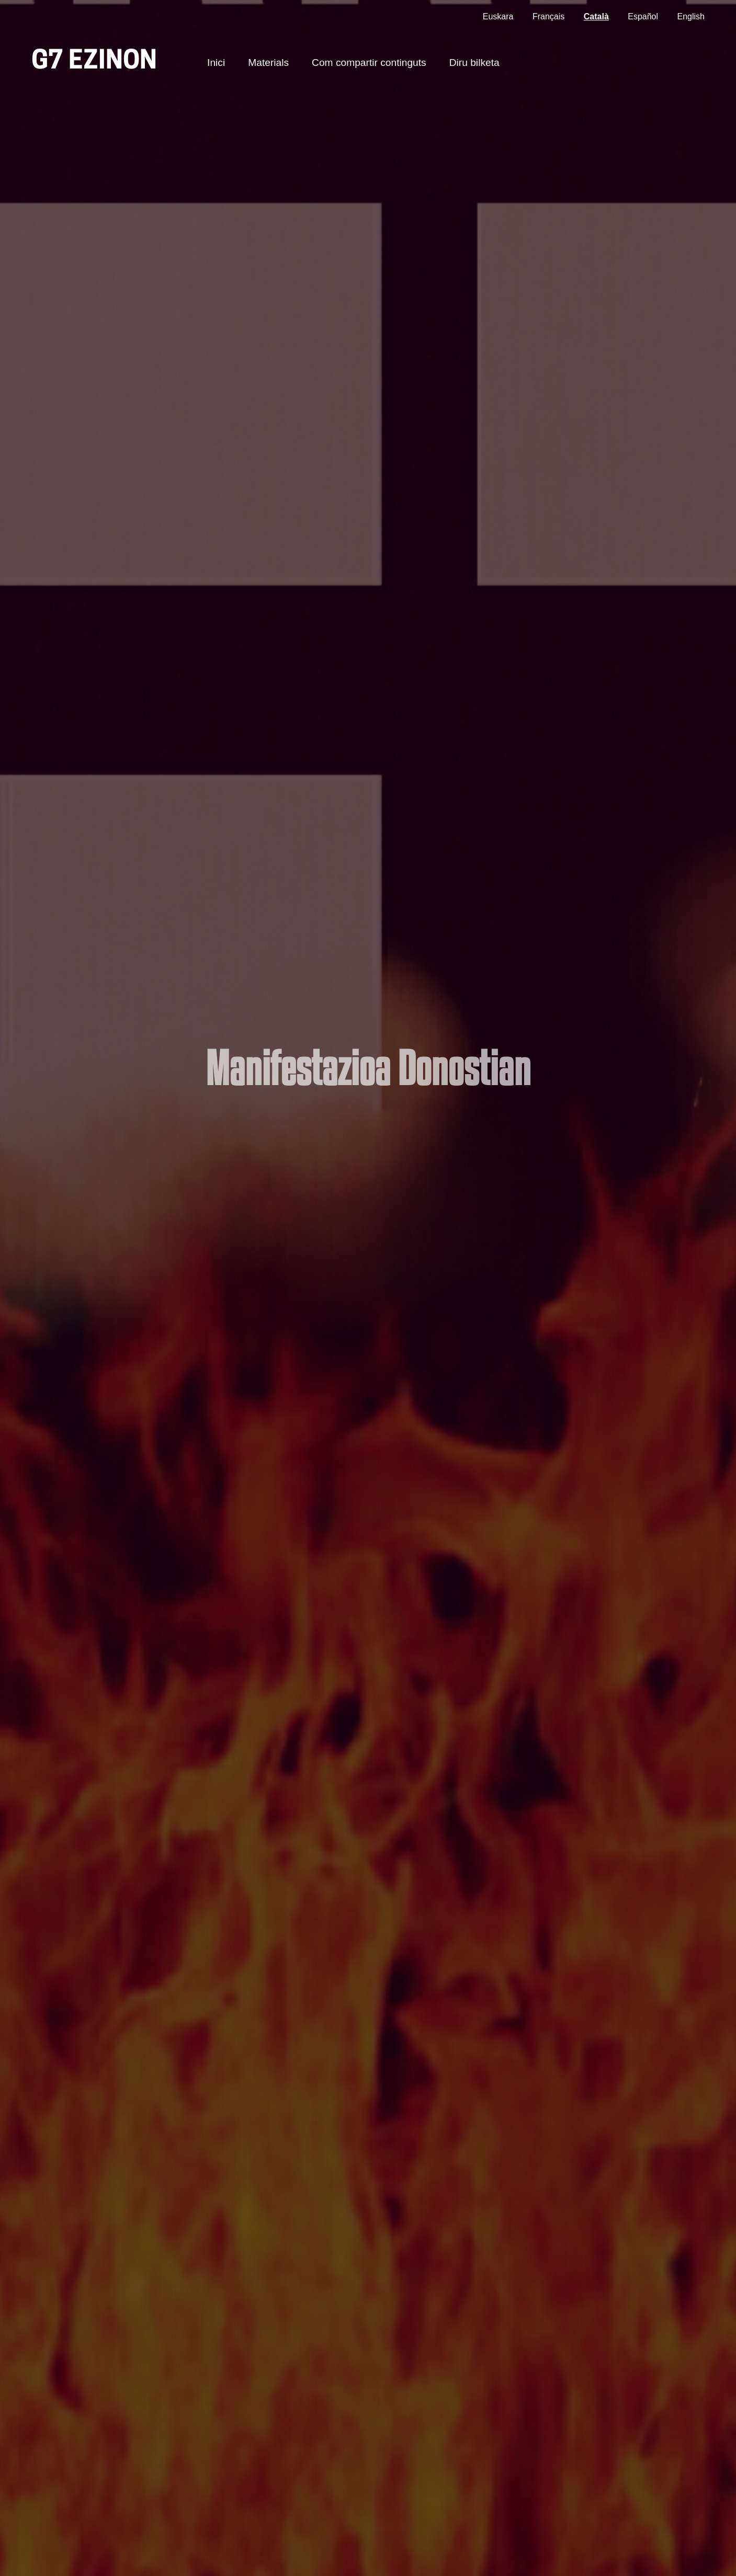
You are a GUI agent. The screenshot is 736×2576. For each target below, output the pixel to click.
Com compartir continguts (369, 62)
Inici (216, 62)
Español (643, 16)
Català (596, 16)
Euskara (498, 16)
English (691, 16)
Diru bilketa (474, 62)
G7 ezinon (94, 62)
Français (548, 16)
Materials (268, 62)
